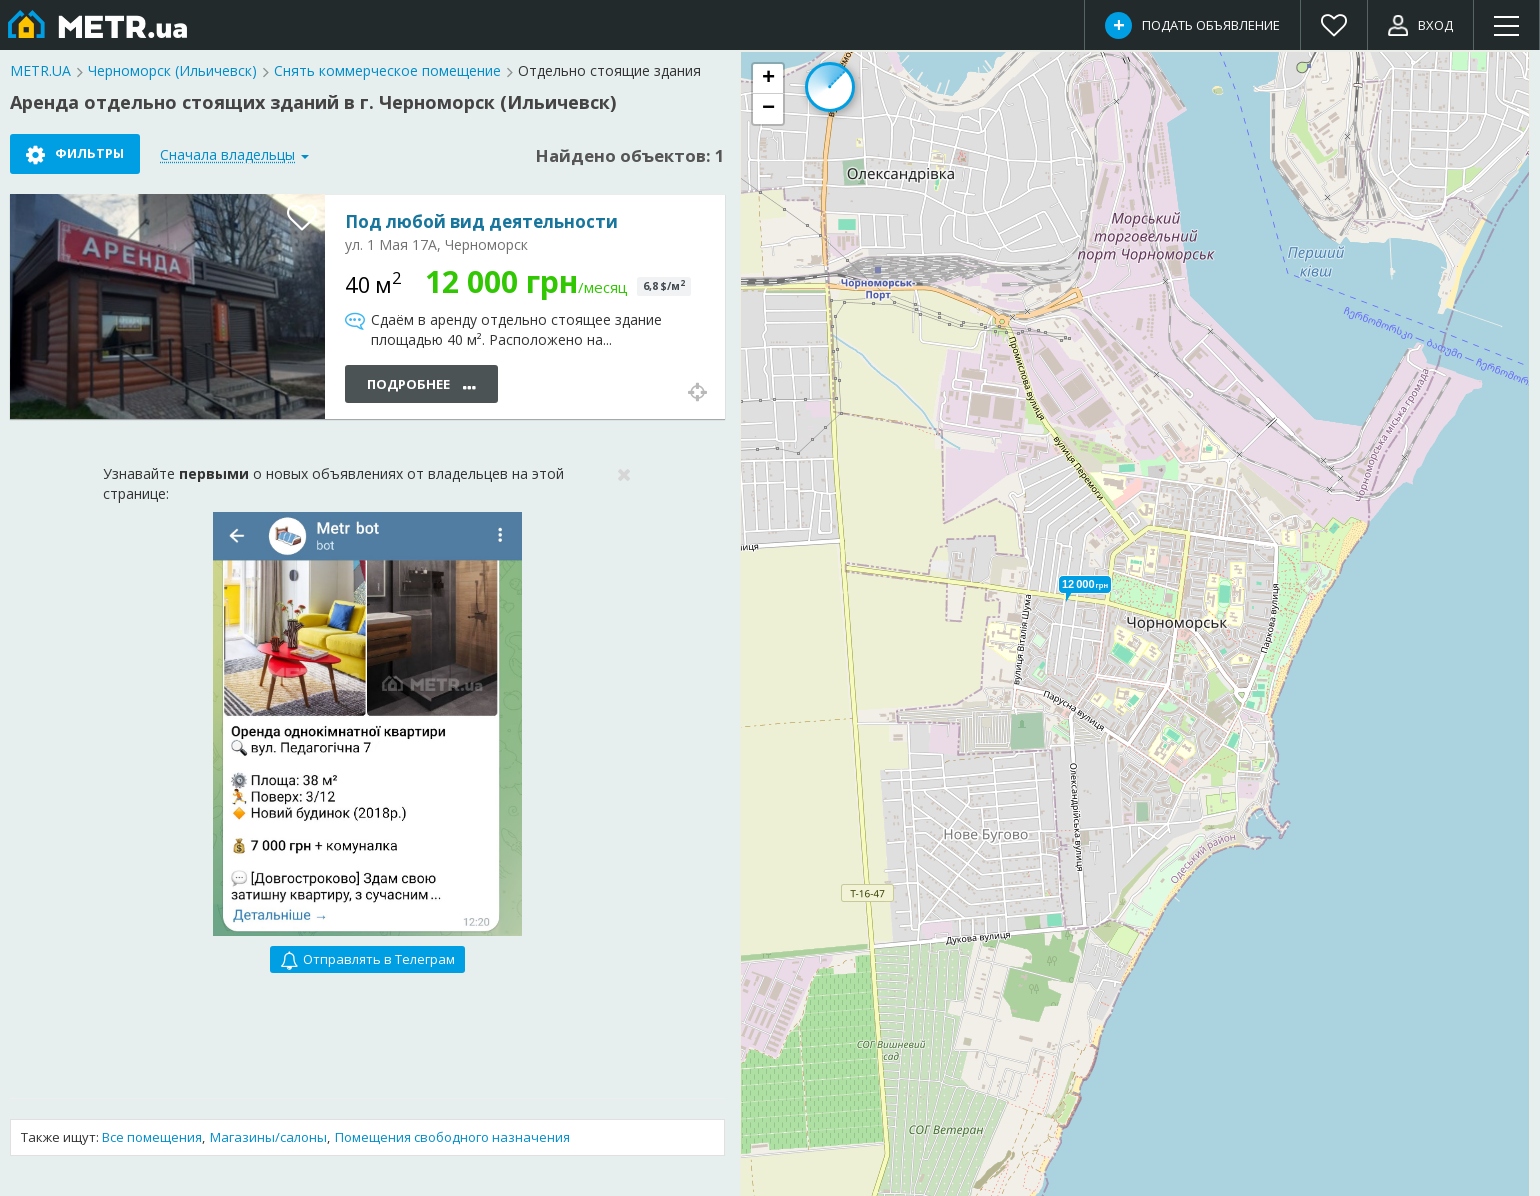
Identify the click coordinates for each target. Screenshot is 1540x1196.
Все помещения (152, 1137)
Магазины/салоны (268, 1137)
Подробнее (421, 385)
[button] (1085, 584)
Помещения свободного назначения (452, 1137)
